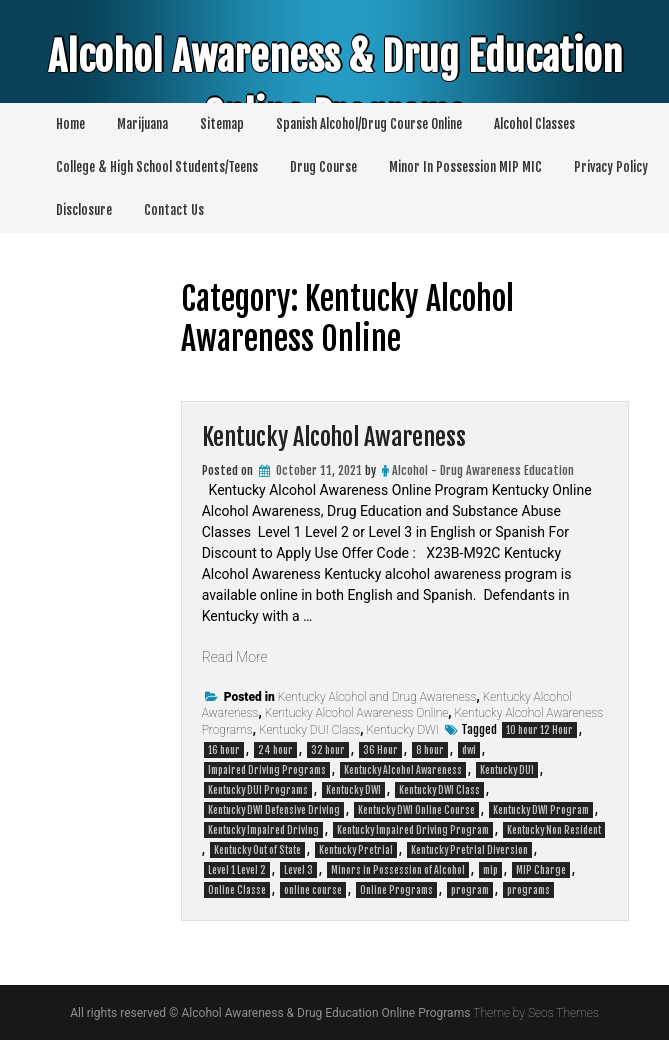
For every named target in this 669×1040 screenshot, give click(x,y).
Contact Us (174, 210)
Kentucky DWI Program (541, 810)
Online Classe (237, 890)
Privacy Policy (611, 167)
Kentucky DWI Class (439, 790)
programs (528, 890)
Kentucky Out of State (257, 850)
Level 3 (298, 870)
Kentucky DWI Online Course (416, 810)
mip (490, 870)
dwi (469, 750)
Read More (235, 657)
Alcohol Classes (534, 124)
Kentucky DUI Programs (258, 790)
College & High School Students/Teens (157, 167)
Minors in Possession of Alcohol (398, 870)
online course (313, 890)
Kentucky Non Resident (554, 830)
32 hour (328, 750)
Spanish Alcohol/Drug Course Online (369, 124)
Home (70, 124)
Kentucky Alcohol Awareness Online (357, 713)
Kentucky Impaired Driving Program (413, 830)
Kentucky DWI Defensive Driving (274, 810)
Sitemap (222, 124)
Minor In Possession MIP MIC (465, 167)
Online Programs (396, 890)
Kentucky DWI (402, 730)
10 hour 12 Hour (539, 730)
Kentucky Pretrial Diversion (469, 850)
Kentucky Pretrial (356, 850)
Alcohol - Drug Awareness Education (483, 470)
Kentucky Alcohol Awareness (334, 437)
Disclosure (84, 210)
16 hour (224, 750)
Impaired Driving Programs (267, 770)
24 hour (275, 750)
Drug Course (323, 167)
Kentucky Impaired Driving (263, 830)
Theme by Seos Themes (535, 1013)
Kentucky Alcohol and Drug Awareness (377, 697)
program (470, 890)
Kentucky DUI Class (309, 730)
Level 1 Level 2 (237, 870)
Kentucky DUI (507, 770)
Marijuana (142, 124)
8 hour (430, 750)
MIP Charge (541, 870)
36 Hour (380, 750)
